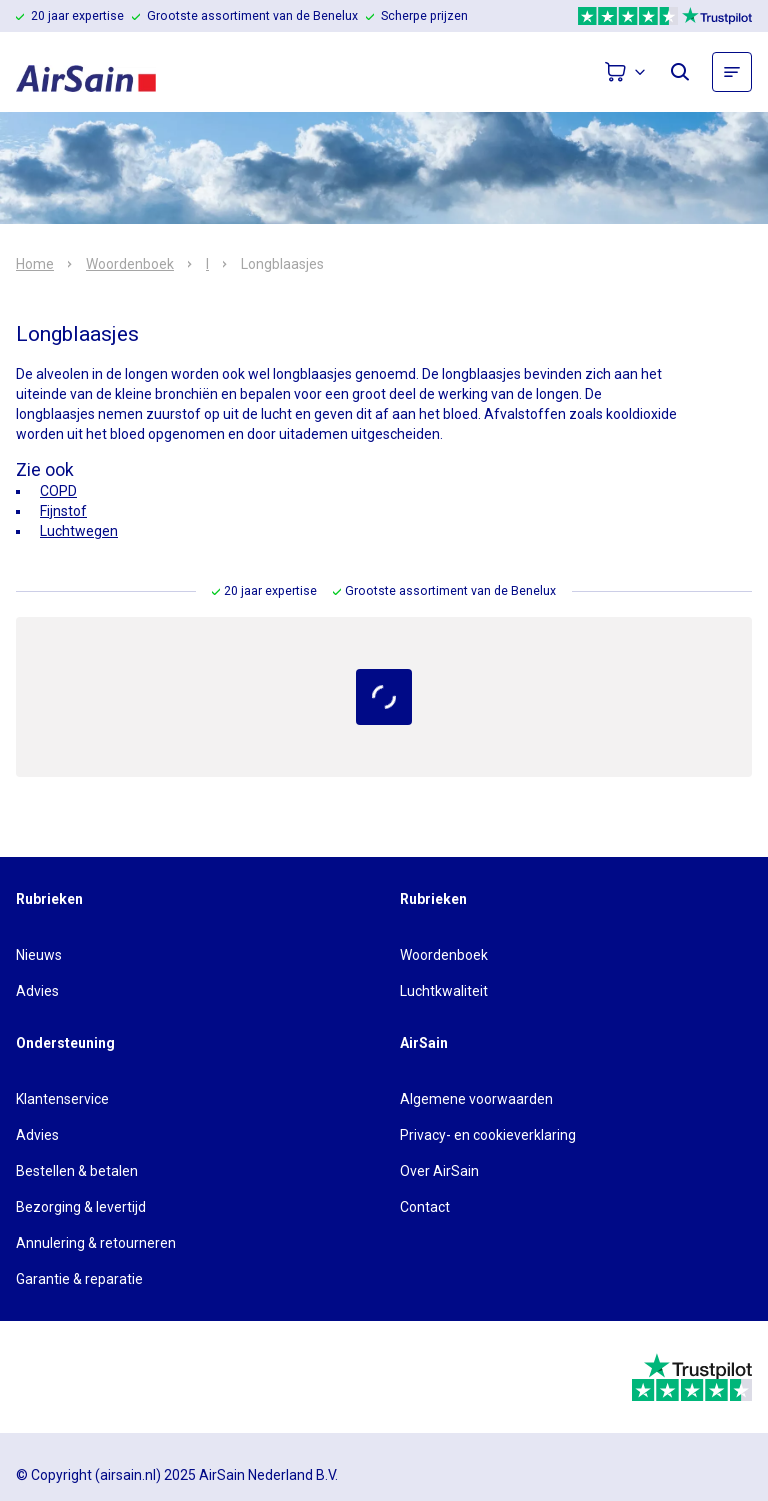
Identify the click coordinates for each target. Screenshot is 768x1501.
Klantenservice (62, 1099)
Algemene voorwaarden (476, 1099)
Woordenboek (130, 264)
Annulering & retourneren (96, 1243)
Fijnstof (63, 511)
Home (35, 264)
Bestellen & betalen (77, 1171)
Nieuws (39, 955)
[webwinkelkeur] (71, 1377)
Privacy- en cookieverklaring (488, 1135)
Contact (425, 1207)
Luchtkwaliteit (444, 991)
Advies (37, 991)
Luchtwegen (79, 531)
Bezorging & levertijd (81, 1207)
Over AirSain (439, 1171)
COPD (58, 491)
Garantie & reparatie (79, 1279)
